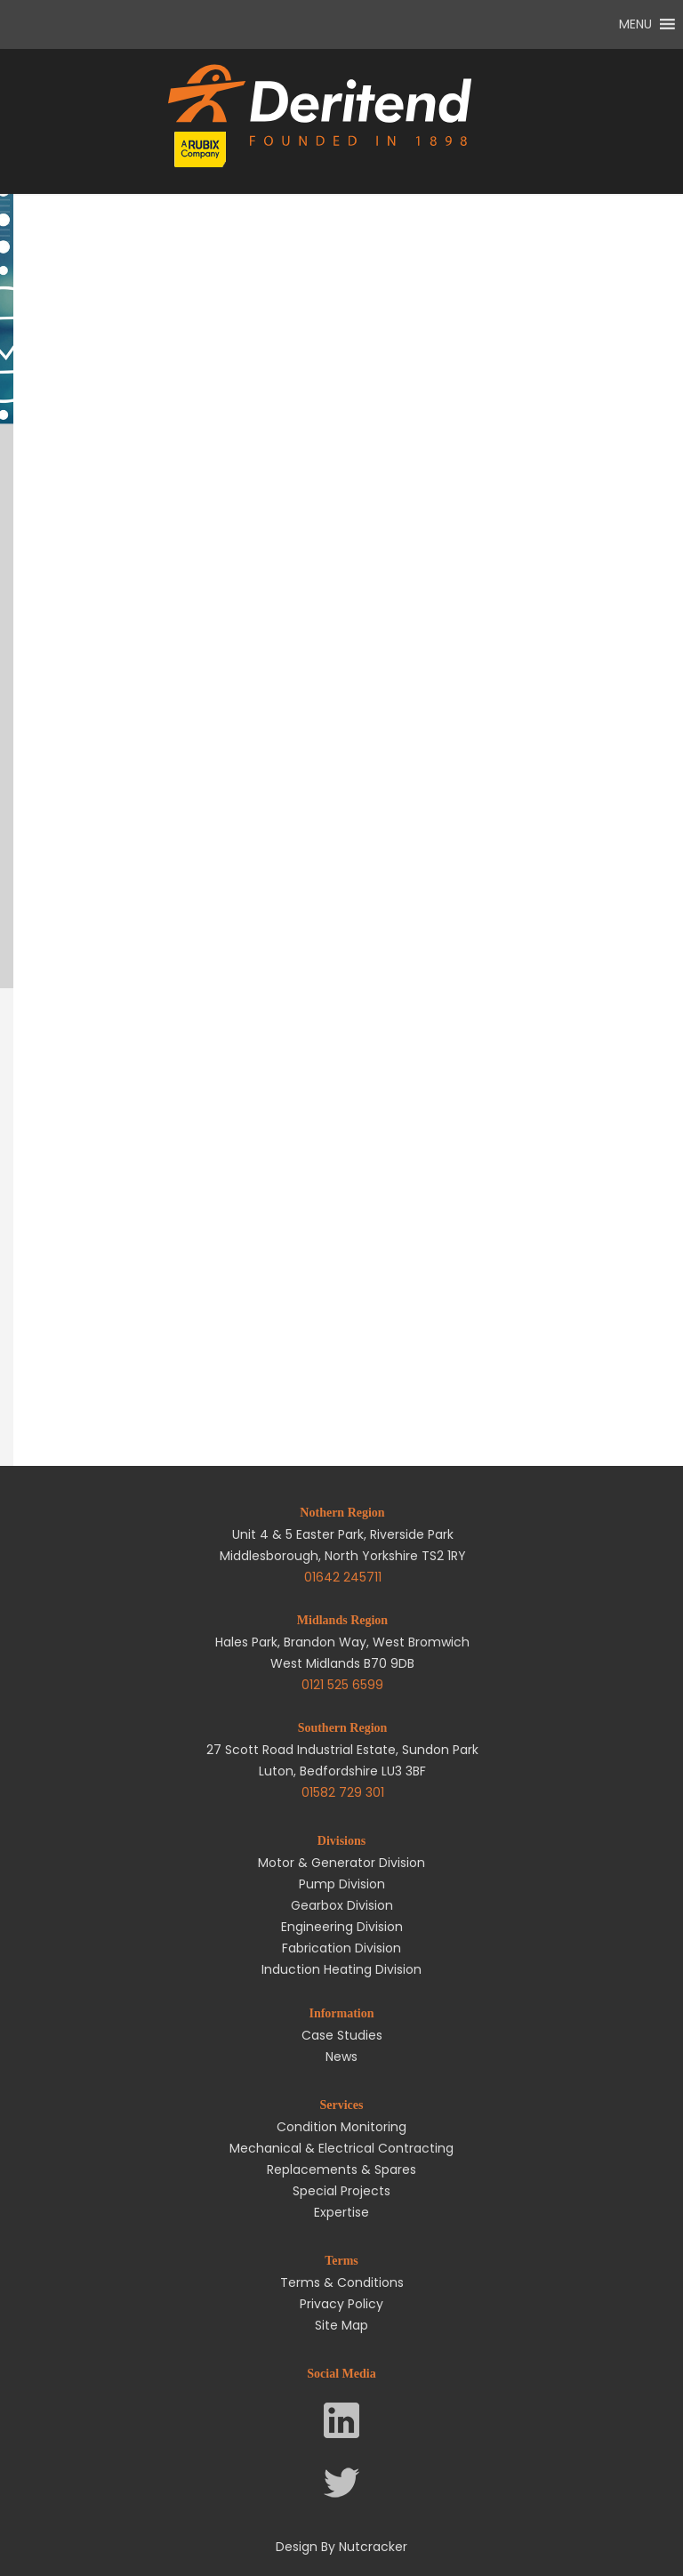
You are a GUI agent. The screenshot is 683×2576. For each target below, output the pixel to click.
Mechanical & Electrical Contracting (341, 2148)
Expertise (341, 2212)
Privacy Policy (341, 2304)
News (341, 2056)
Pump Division (342, 1884)
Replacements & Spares (341, 2169)
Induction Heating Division (341, 1969)
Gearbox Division (342, 1905)
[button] (635, 24)
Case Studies (341, 2035)
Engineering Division (342, 1927)
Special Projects (341, 2191)
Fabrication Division (341, 1948)
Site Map (341, 2325)
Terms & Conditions (342, 2282)
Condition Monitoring (341, 2127)
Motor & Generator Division (341, 1863)
